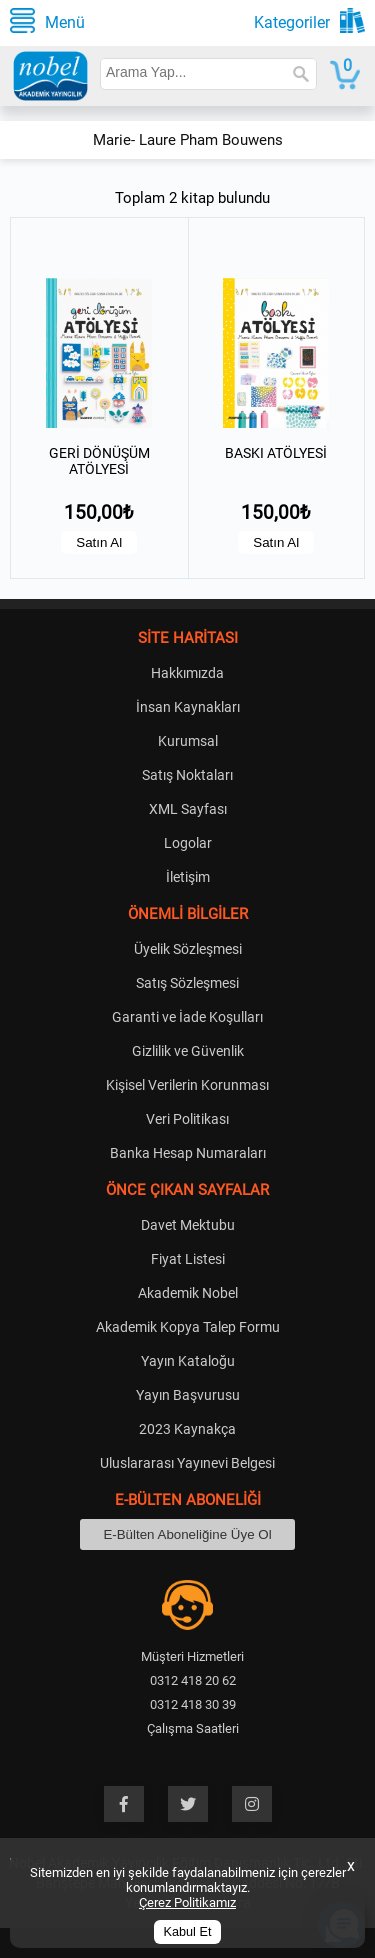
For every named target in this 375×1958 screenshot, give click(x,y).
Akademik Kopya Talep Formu (188, 1327)
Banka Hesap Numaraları (188, 1153)
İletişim (188, 877)
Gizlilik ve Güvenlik (188, 1051)
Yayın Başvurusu (188, 1395)
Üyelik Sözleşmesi (188, 949)
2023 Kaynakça (187, 1429)
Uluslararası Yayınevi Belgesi (187, 1463)
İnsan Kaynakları (188, 707)
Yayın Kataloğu (188, 1361)
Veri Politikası (187, 1119)
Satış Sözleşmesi (187, 983)
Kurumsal (188, 741)
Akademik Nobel (188, 1293)
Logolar (188, 843)
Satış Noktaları (187, 775)
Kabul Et (188, 1932)
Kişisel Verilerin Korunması (187, 1085)
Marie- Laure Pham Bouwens (188, 140)
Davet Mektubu (188, 1225)
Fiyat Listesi (188, 1259)
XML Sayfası (188, 809)
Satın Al (99, 542)
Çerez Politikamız (187, 1902)
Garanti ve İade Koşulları (187, 1017)
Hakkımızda (187, 673)
